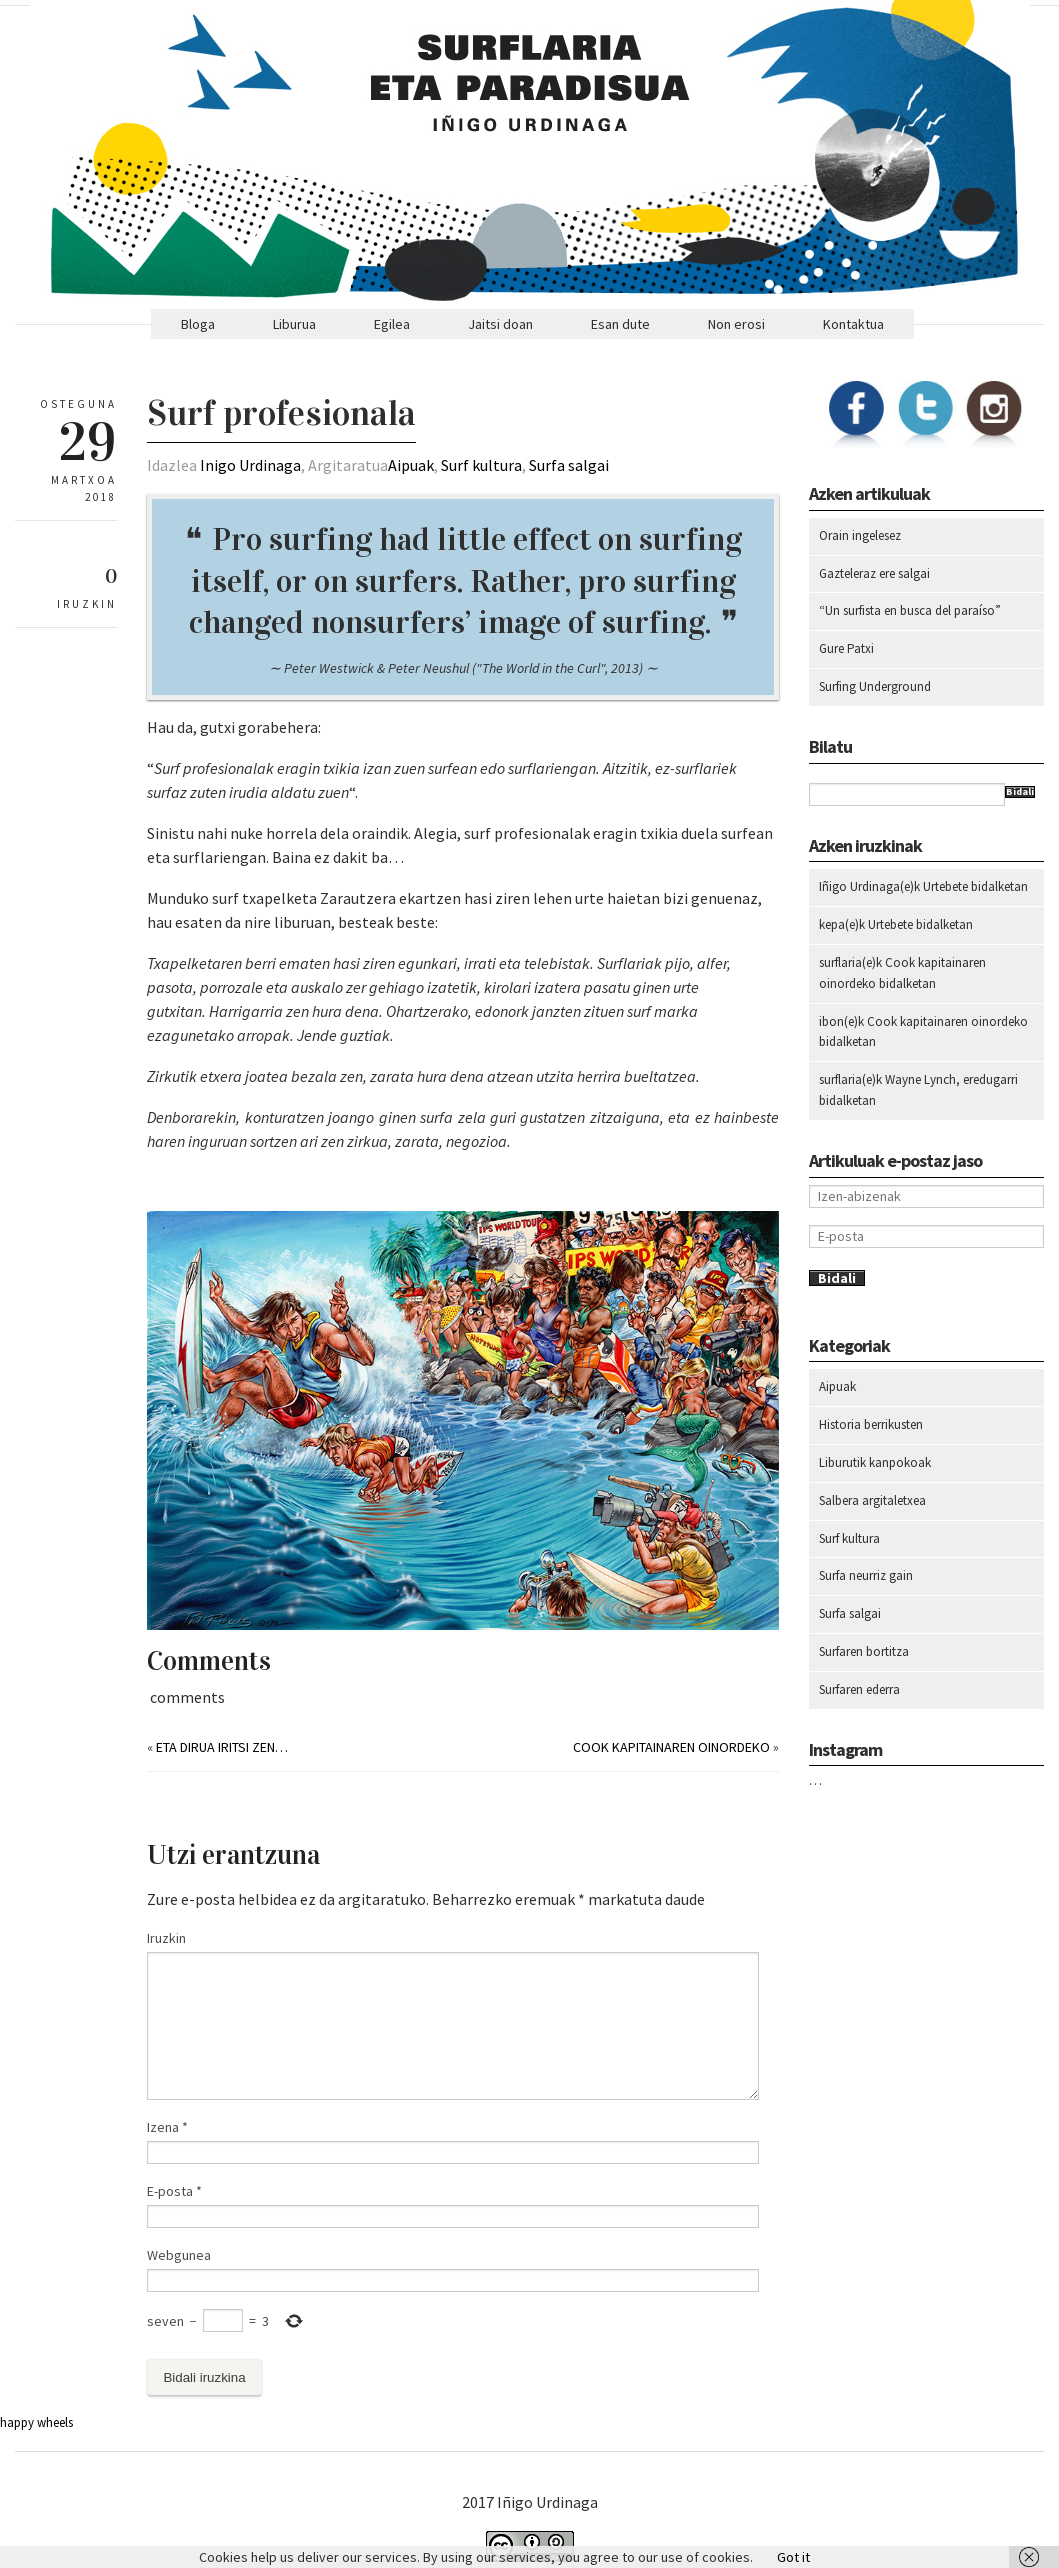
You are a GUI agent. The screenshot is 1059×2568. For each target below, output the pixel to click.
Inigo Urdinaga (250, 465)
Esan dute (620, 324)
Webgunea (179, 2255)
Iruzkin (166, 1938)
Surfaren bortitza (864, 1651)
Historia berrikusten (871, 1424)
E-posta (174, 2191)
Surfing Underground (875, 686)
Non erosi (736, 324)
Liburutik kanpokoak (875, 1462)
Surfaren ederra (859, 1689)
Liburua (294, 324)
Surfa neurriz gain (866, 1575)
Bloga (198, 324)
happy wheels (36, 2422)
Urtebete (945, 886)
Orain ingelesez (860, 535)
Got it (793, 2557)
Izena (167, 2127)
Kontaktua (853, 324)
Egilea (392, 324)
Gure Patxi (846, 648)
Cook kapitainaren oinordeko (671, 1747)
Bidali (1020, 792)
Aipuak (411, 465)
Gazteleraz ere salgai (874, 573)
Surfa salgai (569, 465)
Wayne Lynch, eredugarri (951, 1079)
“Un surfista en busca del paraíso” (910, 610)
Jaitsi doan (500, 324)
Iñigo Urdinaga (859, 886)
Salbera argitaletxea (872, 1500)
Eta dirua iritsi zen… (222, 1747)
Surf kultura (481, 465)
